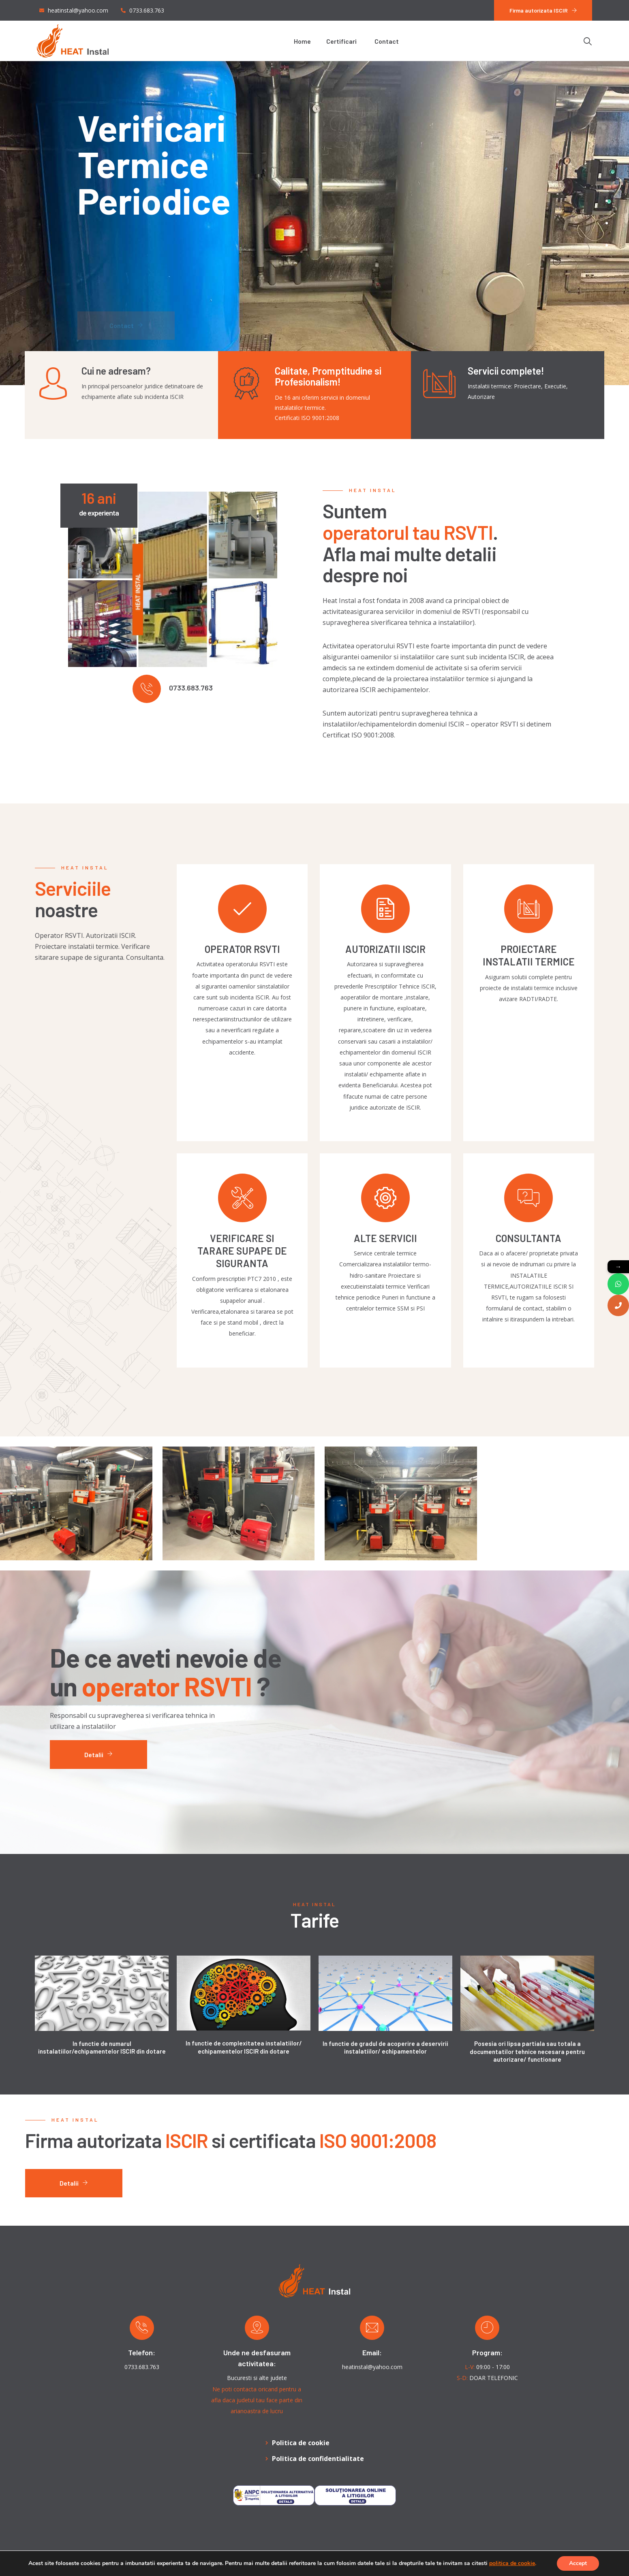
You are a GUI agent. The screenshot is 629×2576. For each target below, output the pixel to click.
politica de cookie (512, 2563)
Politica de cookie (300, 2442)
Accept (578, 2563)
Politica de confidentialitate (318, 2458)
